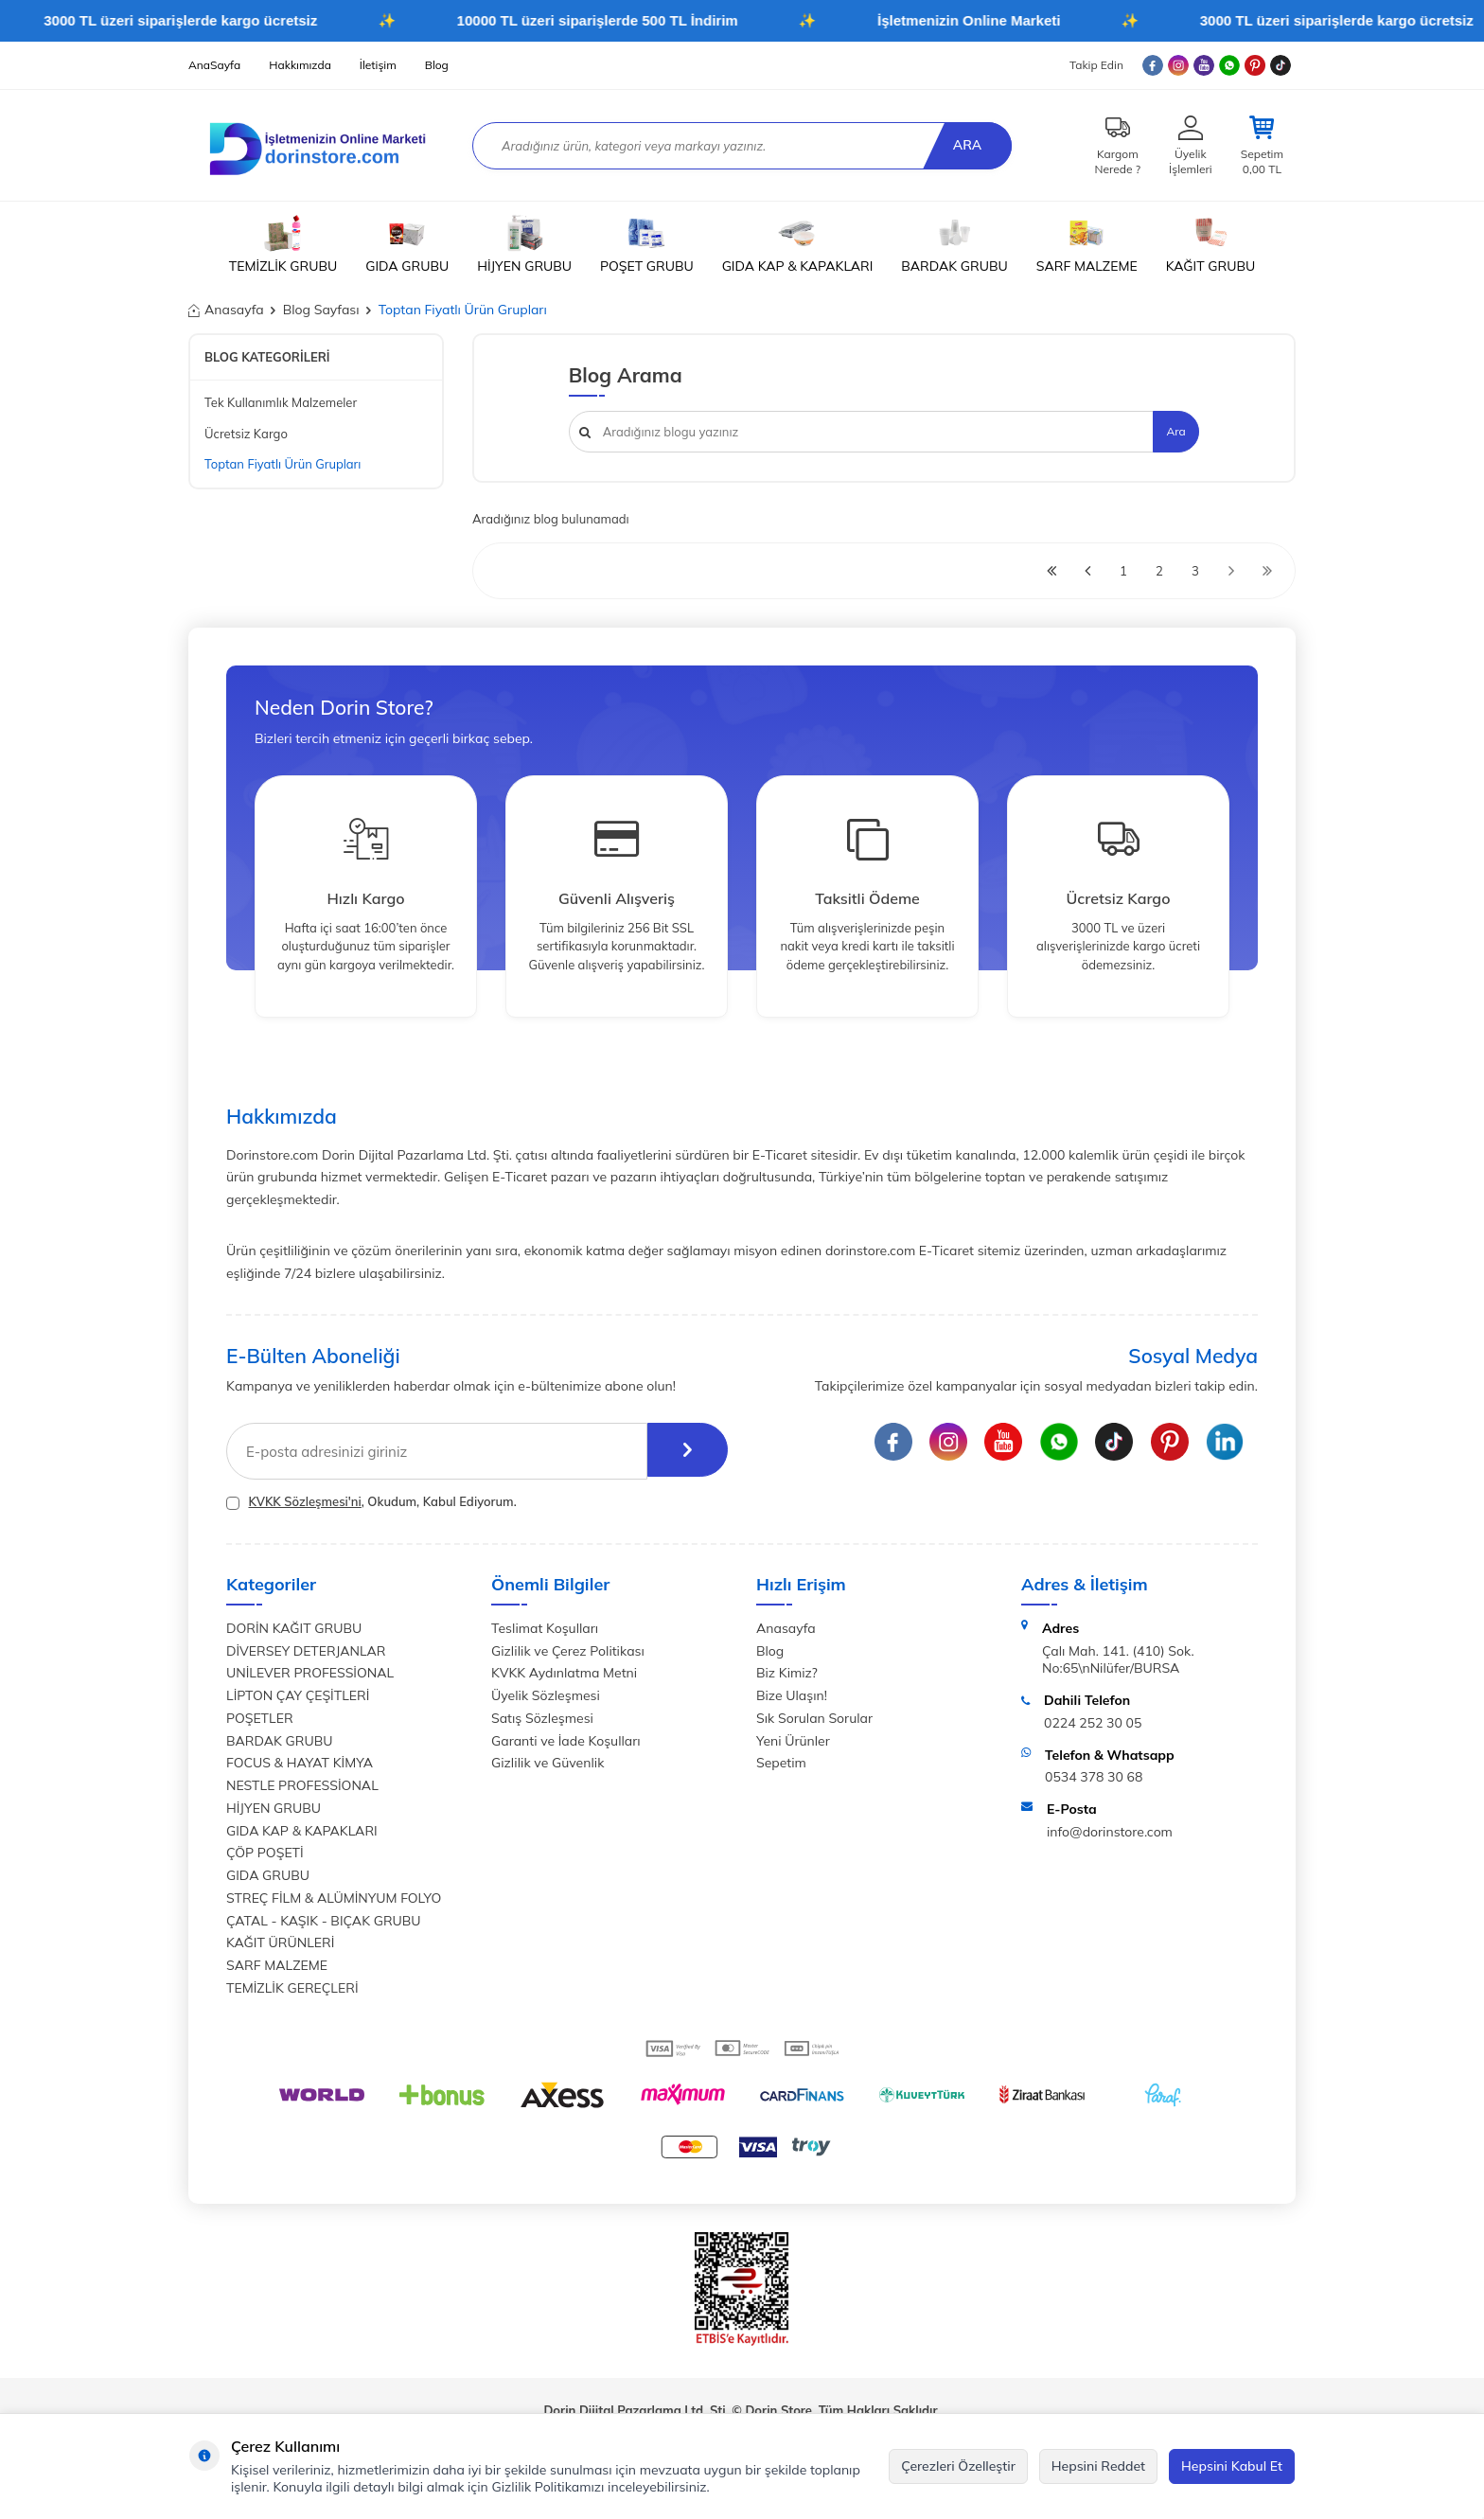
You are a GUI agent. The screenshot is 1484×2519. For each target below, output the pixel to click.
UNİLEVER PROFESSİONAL (310, 1672)
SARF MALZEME (1087, 244)
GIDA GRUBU (407, 244)
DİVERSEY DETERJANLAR (305, 1650)
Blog (437, 65)
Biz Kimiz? (787, 1672)
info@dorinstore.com (1110, 1831)
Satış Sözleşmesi (542, 1718)
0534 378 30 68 (1093, 1776)
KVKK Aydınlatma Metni (564, 1672)
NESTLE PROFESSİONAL (302, 1785)
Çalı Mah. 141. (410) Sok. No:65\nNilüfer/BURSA (1118, 1659)
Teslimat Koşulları (544, 1628)
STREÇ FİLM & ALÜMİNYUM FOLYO (333, 1898)
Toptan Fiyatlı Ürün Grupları (282, 463)
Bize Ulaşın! (791, 1695)
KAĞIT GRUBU (1210, 244)
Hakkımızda (300, 65)
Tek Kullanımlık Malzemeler (280, 402)
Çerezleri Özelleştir (958, 2466)
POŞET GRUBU (647, 244)
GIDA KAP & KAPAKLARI (798, 244)
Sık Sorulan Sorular (814, 1718)
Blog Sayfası (321, 309)
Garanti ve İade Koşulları (566, 1740)
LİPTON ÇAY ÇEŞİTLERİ (297, 1695)
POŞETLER (259, 1718)
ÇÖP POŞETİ (265, 1852)
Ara (964, 144)
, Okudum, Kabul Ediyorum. (371, 1502)
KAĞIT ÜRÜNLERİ (280, 1942)
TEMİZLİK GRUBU (283, 244)
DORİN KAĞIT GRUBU (294, 1628)
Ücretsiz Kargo (246, 433)
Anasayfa (226, 309)
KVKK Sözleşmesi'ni (304, 1501)
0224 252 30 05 (1092, 1722)
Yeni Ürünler (793, 1740)
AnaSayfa (214, 65)
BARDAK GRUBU (954, 244)
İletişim (378, 65)
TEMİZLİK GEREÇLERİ (292, 1987)
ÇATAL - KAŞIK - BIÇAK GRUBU (323, 1920)
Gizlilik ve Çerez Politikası (568, 1650)
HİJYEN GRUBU (524, 244)
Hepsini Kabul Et (1231, 2466)
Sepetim (781, 1762)
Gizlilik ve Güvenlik (547, 1762)
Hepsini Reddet (1098, 2466)
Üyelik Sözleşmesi (545, 1695)
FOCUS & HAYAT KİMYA (299, 1762)
